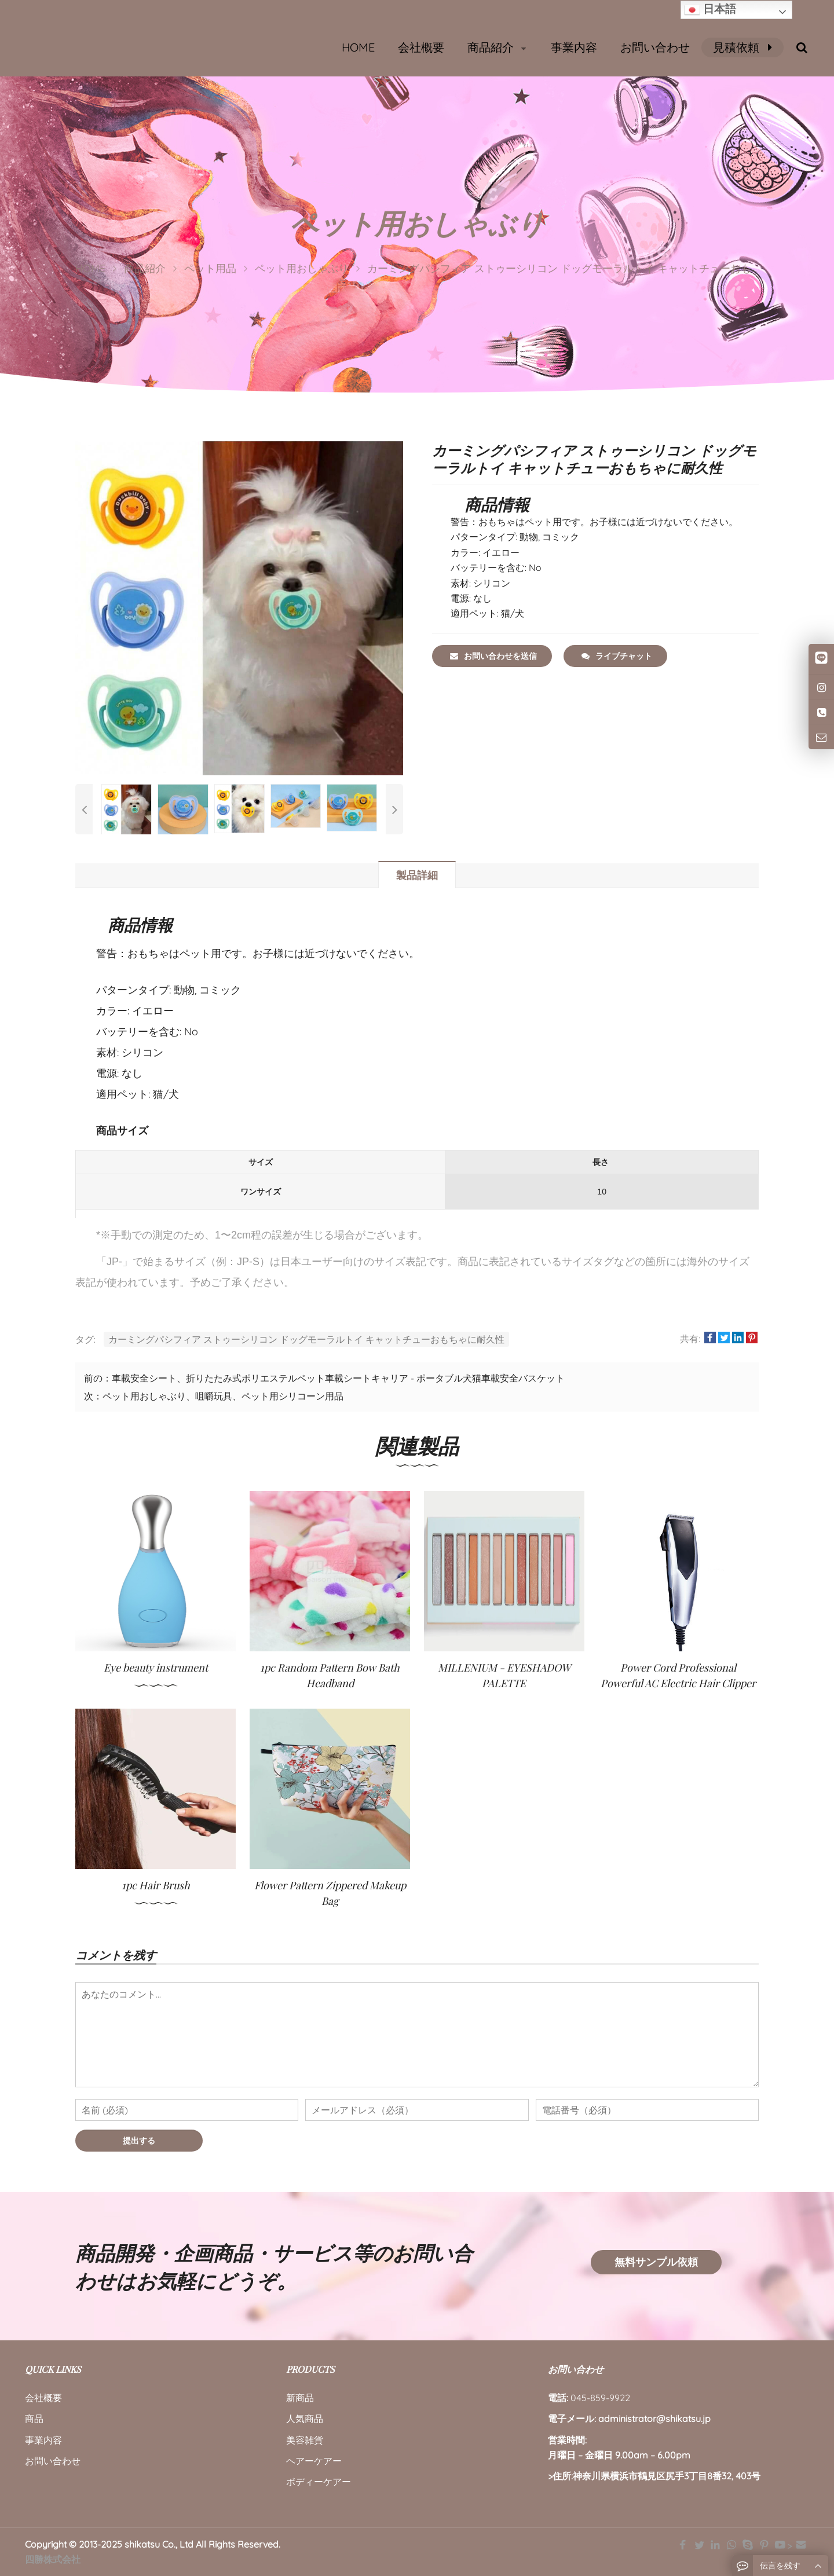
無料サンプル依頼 (656, 2262)
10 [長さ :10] (601, 1191)
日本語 (710, 10)
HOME (358, 47)
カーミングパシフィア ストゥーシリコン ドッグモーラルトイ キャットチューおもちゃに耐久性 (306, 1339)
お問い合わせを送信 (493, 656)
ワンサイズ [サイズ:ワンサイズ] (260, 1191)
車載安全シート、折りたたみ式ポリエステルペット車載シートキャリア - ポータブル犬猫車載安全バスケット (338, 1378)
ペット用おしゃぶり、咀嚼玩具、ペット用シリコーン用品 (223, 1396)
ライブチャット (616, 656)
